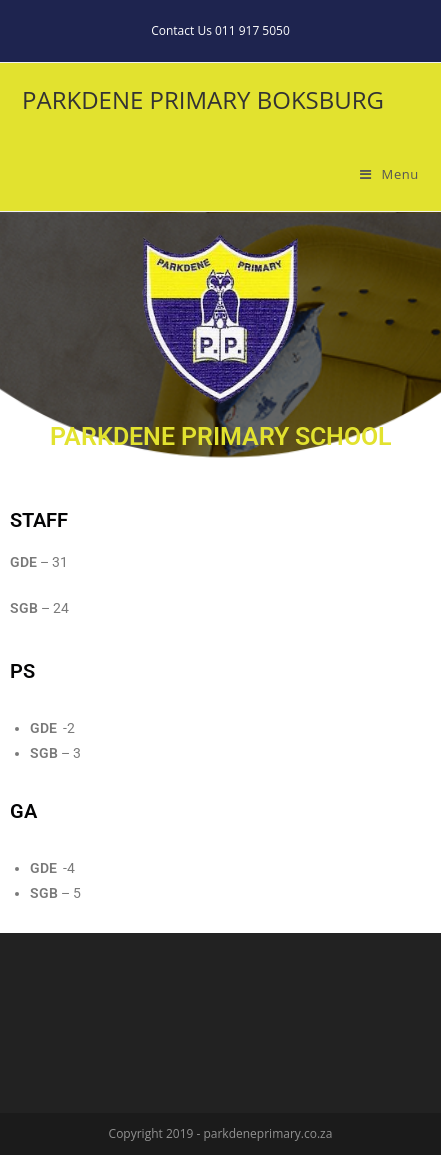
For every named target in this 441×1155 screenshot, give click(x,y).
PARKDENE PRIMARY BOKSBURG (203, 99)
